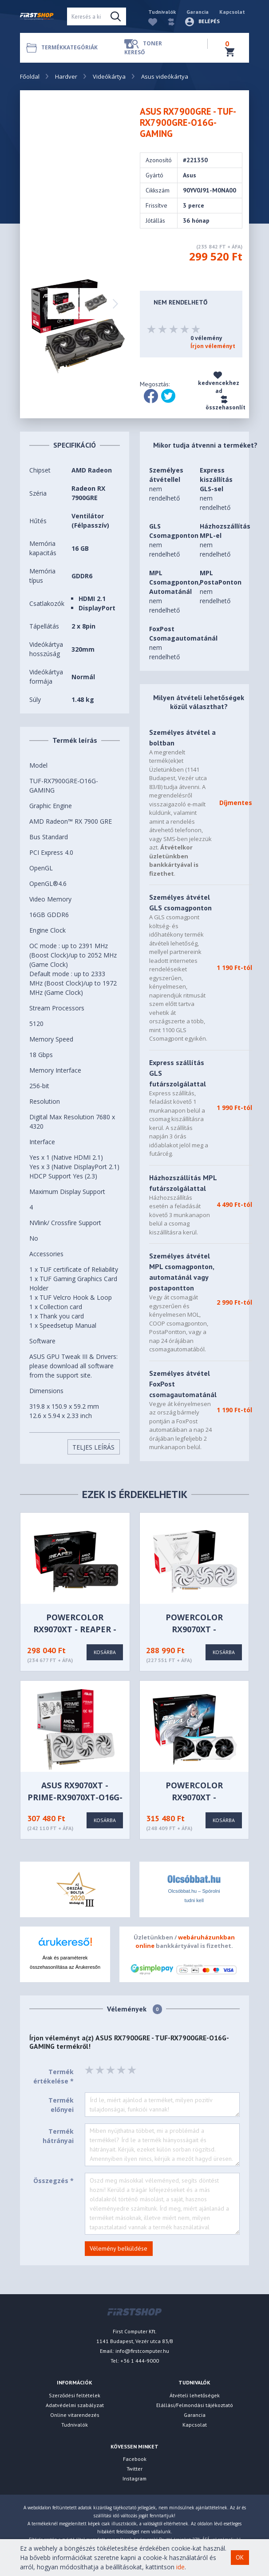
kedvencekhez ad (218, 383)
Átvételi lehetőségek (195, 2395)
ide (180, 2567)
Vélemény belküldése (118, 2248)
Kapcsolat (232, 11)
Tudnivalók (162, 11)
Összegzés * (53, 2180)
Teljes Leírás (93, 1447)
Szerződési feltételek (74, 2395)
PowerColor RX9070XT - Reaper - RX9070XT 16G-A (74, 1629)
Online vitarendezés (74, 2415)
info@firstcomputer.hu (142, 2351)
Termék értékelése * (53, 2076)
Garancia (197, 11)
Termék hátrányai (58, 2136)
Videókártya (109, 76)
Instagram (134, 2478)
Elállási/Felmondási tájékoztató (194, 2405)
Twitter (134, 2468)
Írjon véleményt (212, 346)
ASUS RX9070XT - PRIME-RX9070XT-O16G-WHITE (75, 1797)
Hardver (66, 76)
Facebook (134, 2459)
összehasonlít (225, 403)
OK (240, 2557)
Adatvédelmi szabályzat (75, 2405)
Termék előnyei (61, 2105)
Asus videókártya (164, 76)
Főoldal (30, 76)
